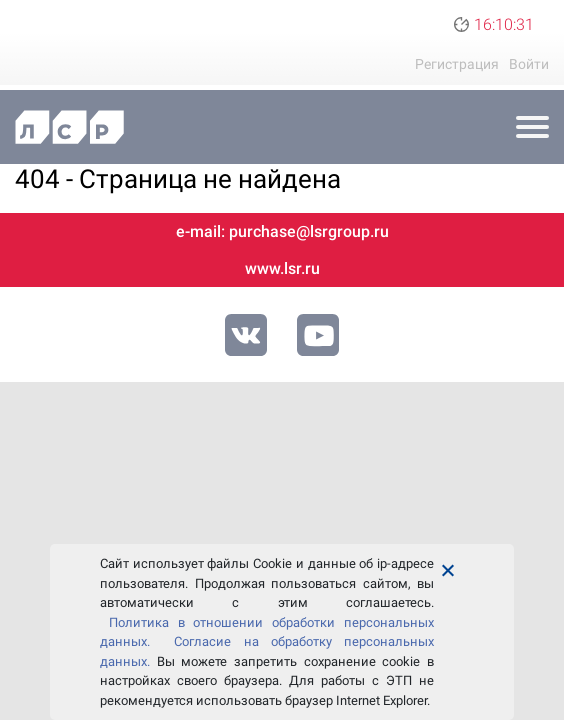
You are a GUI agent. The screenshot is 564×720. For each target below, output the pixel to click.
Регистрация (457, 64)
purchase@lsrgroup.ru (309, 231)
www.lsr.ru (282, 268)
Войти (529, 64)
